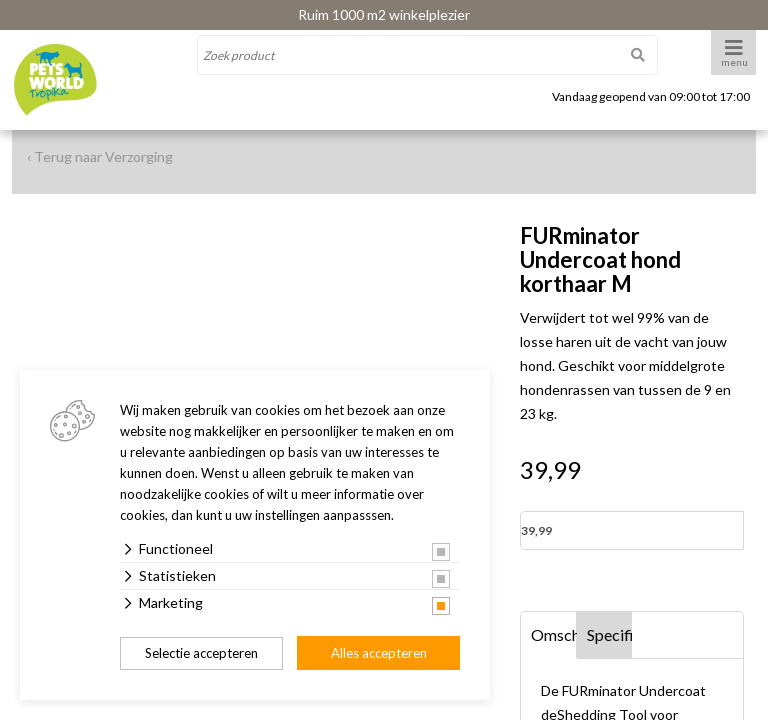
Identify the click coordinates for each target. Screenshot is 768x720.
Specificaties (610, 634)
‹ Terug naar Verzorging (100, 156)
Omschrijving (554, 634)
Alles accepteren (379, 653)
